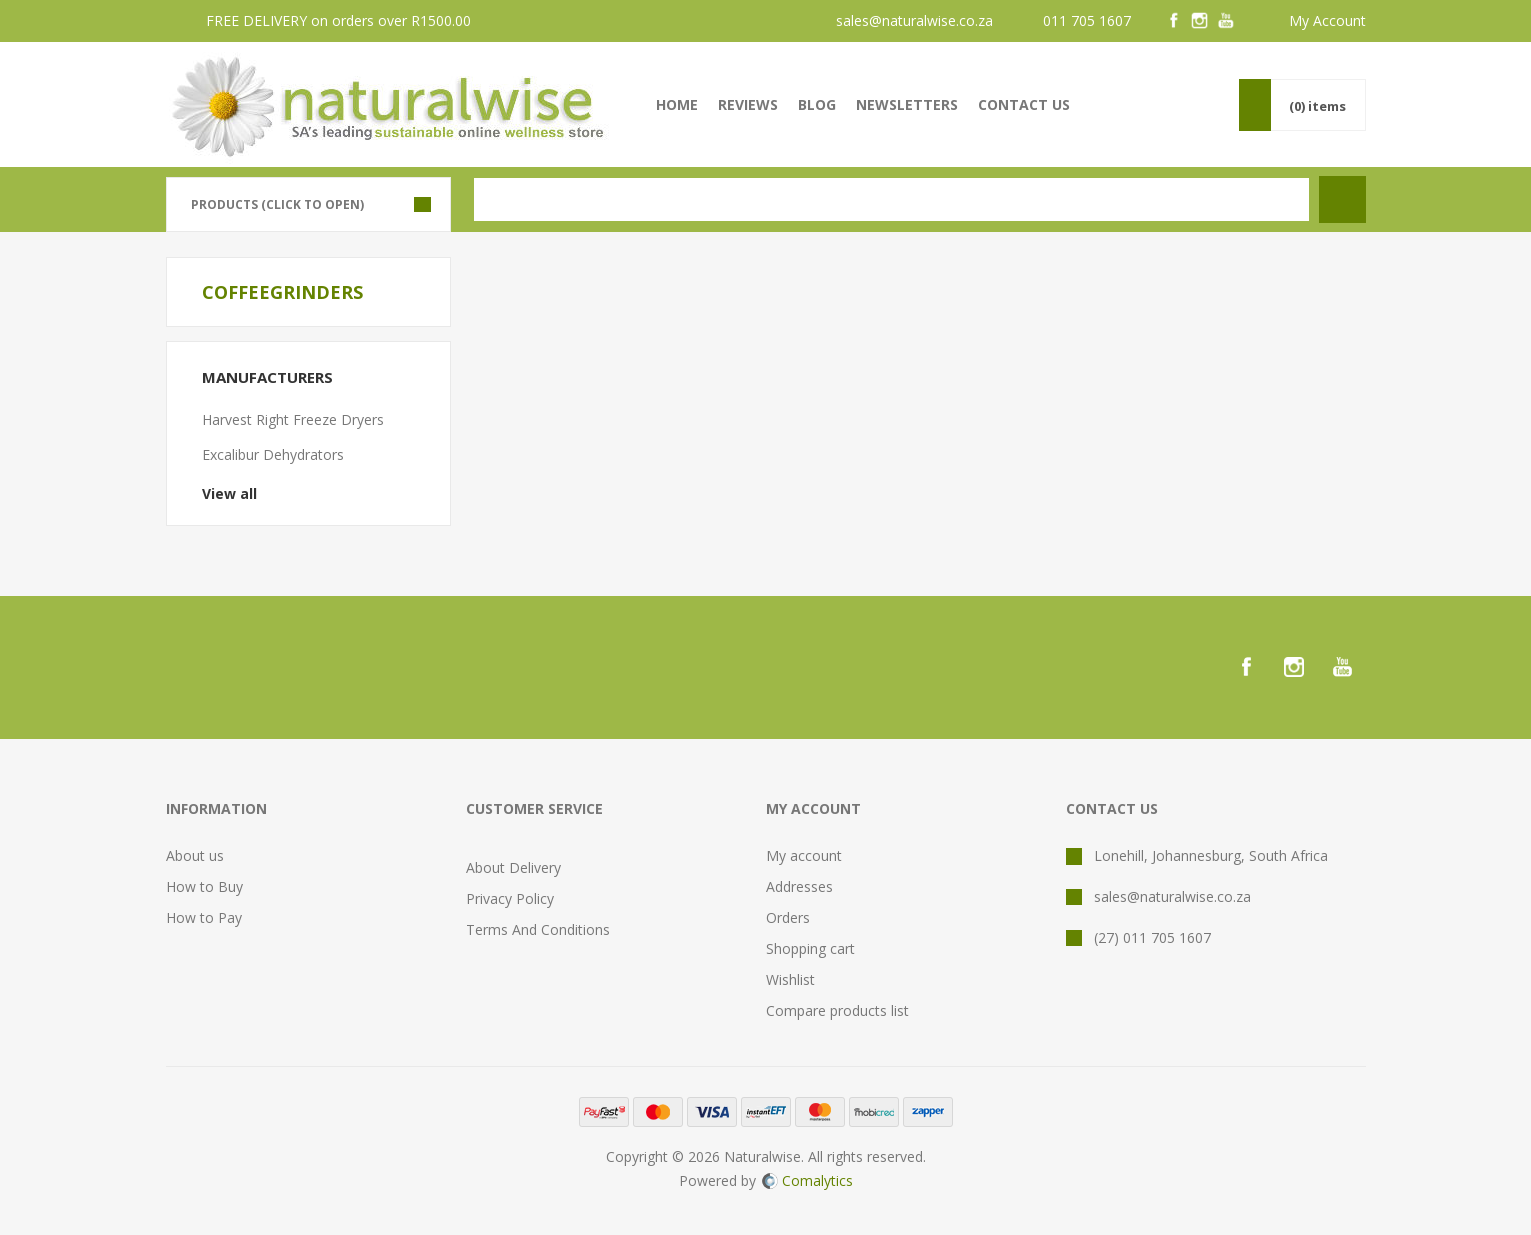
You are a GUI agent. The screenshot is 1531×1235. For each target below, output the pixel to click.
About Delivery (513, 867)
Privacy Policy (510, 898)
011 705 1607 (1087, 20)
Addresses (799, 886)
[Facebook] (1174, 21)
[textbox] (891, 199)
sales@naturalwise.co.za (914, 20)
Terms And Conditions (538, 929)
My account (804, 855)
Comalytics (807, 1180)
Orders (788, 917)
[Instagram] (1200, 21)
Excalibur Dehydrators (273, 454)
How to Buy (204, 886)
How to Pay (204, 917)
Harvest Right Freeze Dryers (293, 419)
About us (195, 855)
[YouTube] (1226, 21)
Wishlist (790, 979)
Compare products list (837, 1010)
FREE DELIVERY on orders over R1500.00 (338, 20)
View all (229, 493)
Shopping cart (810, 948)
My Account (1327, 20)
